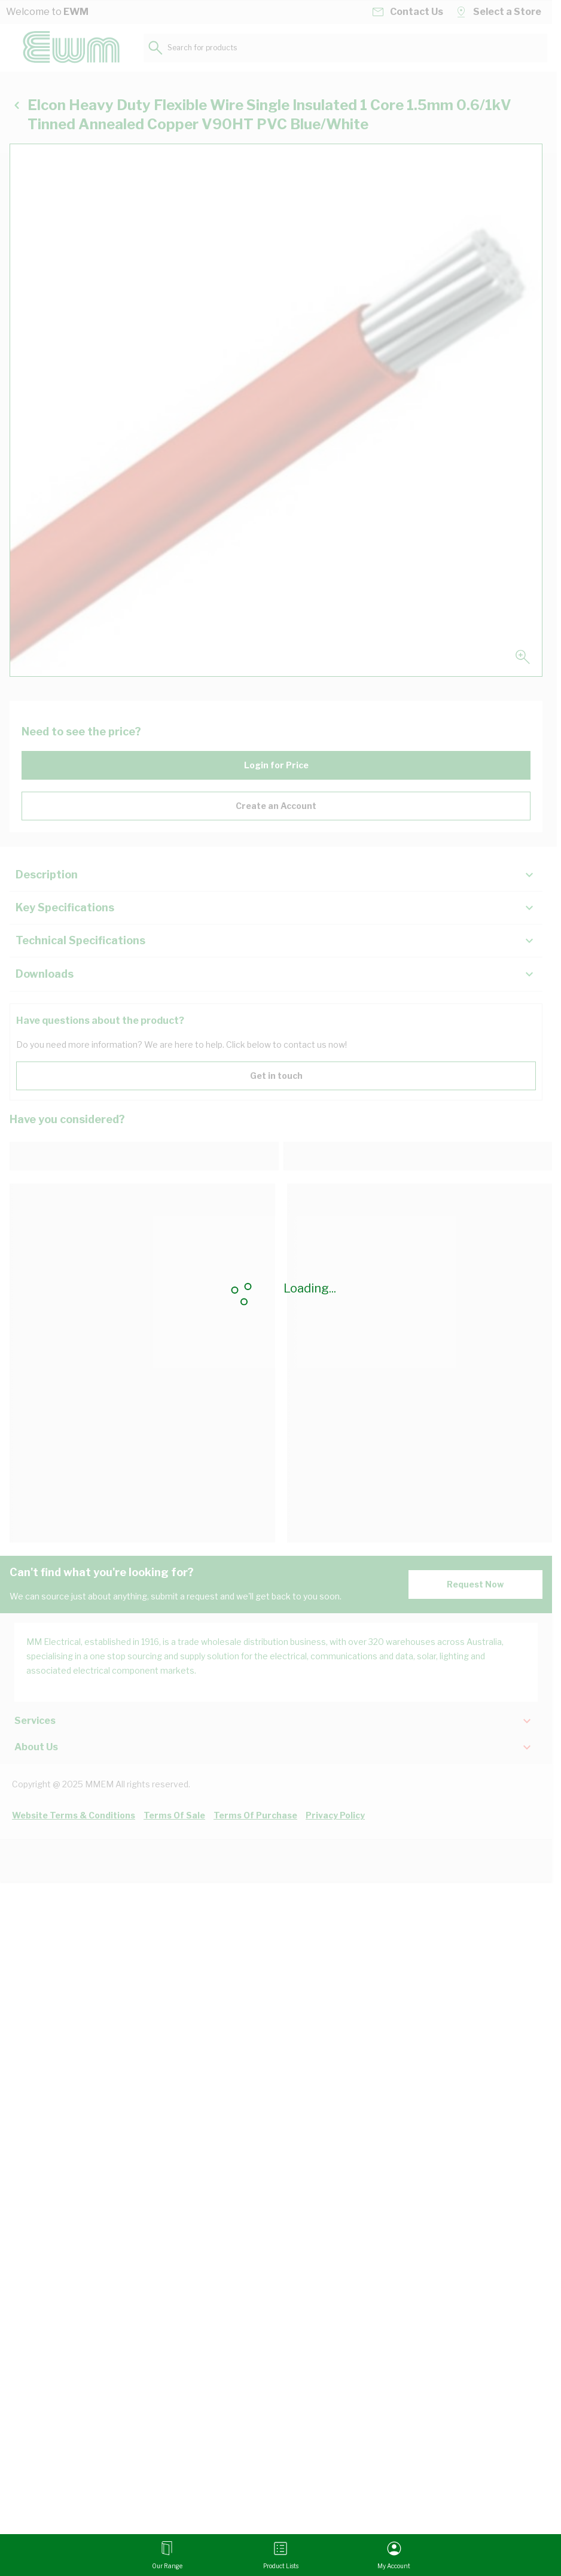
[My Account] (394, 2555)
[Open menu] (167, 2555)
